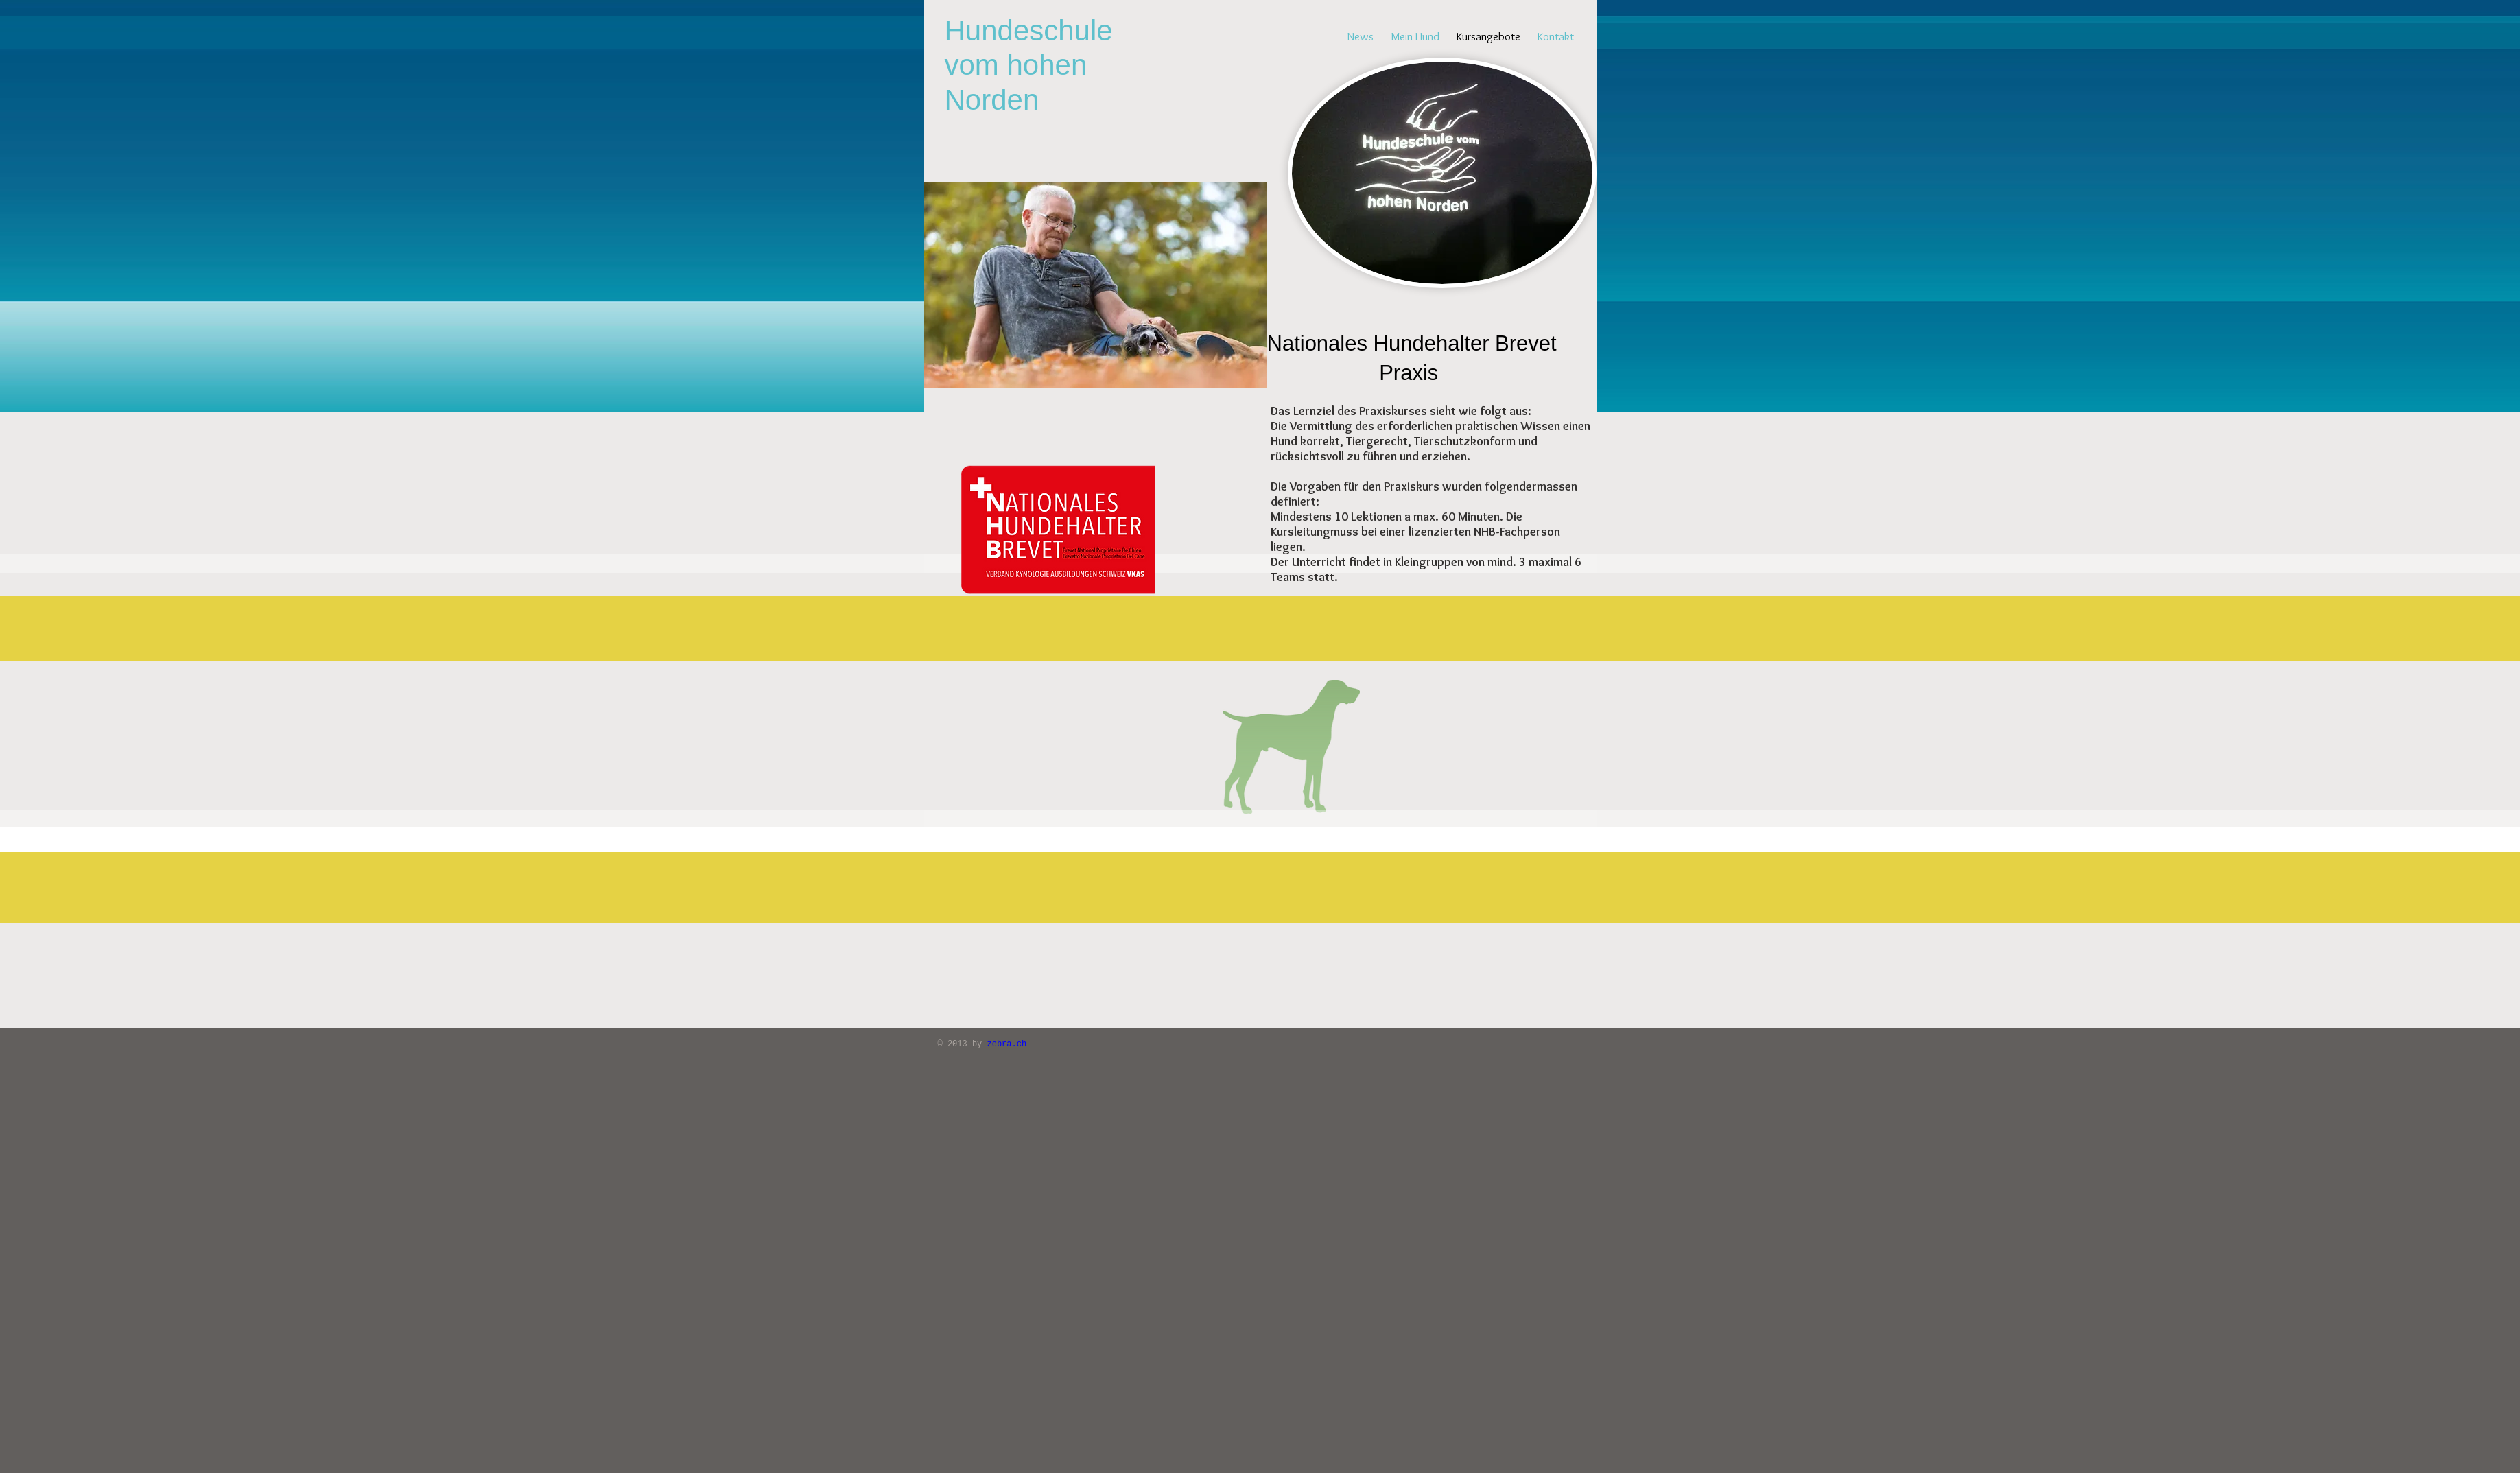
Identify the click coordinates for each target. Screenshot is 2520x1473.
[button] (1262, 593)
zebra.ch (1007, 1044)
